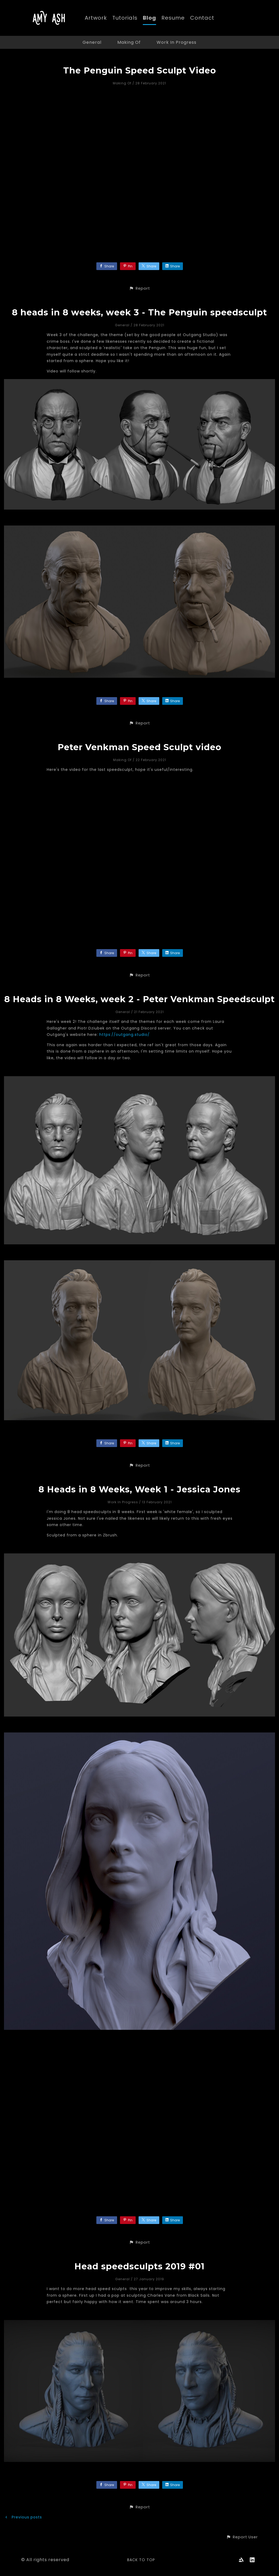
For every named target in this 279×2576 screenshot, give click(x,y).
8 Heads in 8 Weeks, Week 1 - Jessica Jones (139, 1489)
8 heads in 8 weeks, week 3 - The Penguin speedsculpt (139, 312)
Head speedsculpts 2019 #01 (139, 2266)
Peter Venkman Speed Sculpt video (139, 747)
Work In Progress (176, 42)
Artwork (96, 18)
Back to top (141, 2559)
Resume (173, 18)
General (92, 42)
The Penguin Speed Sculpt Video (139, 70)
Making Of (129, 42)
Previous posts (23, 2517)
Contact (202, 18)
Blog (149, 18)
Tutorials (125, 18)
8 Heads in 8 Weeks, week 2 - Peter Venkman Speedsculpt (139, 999)
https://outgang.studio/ (124, 1034)
